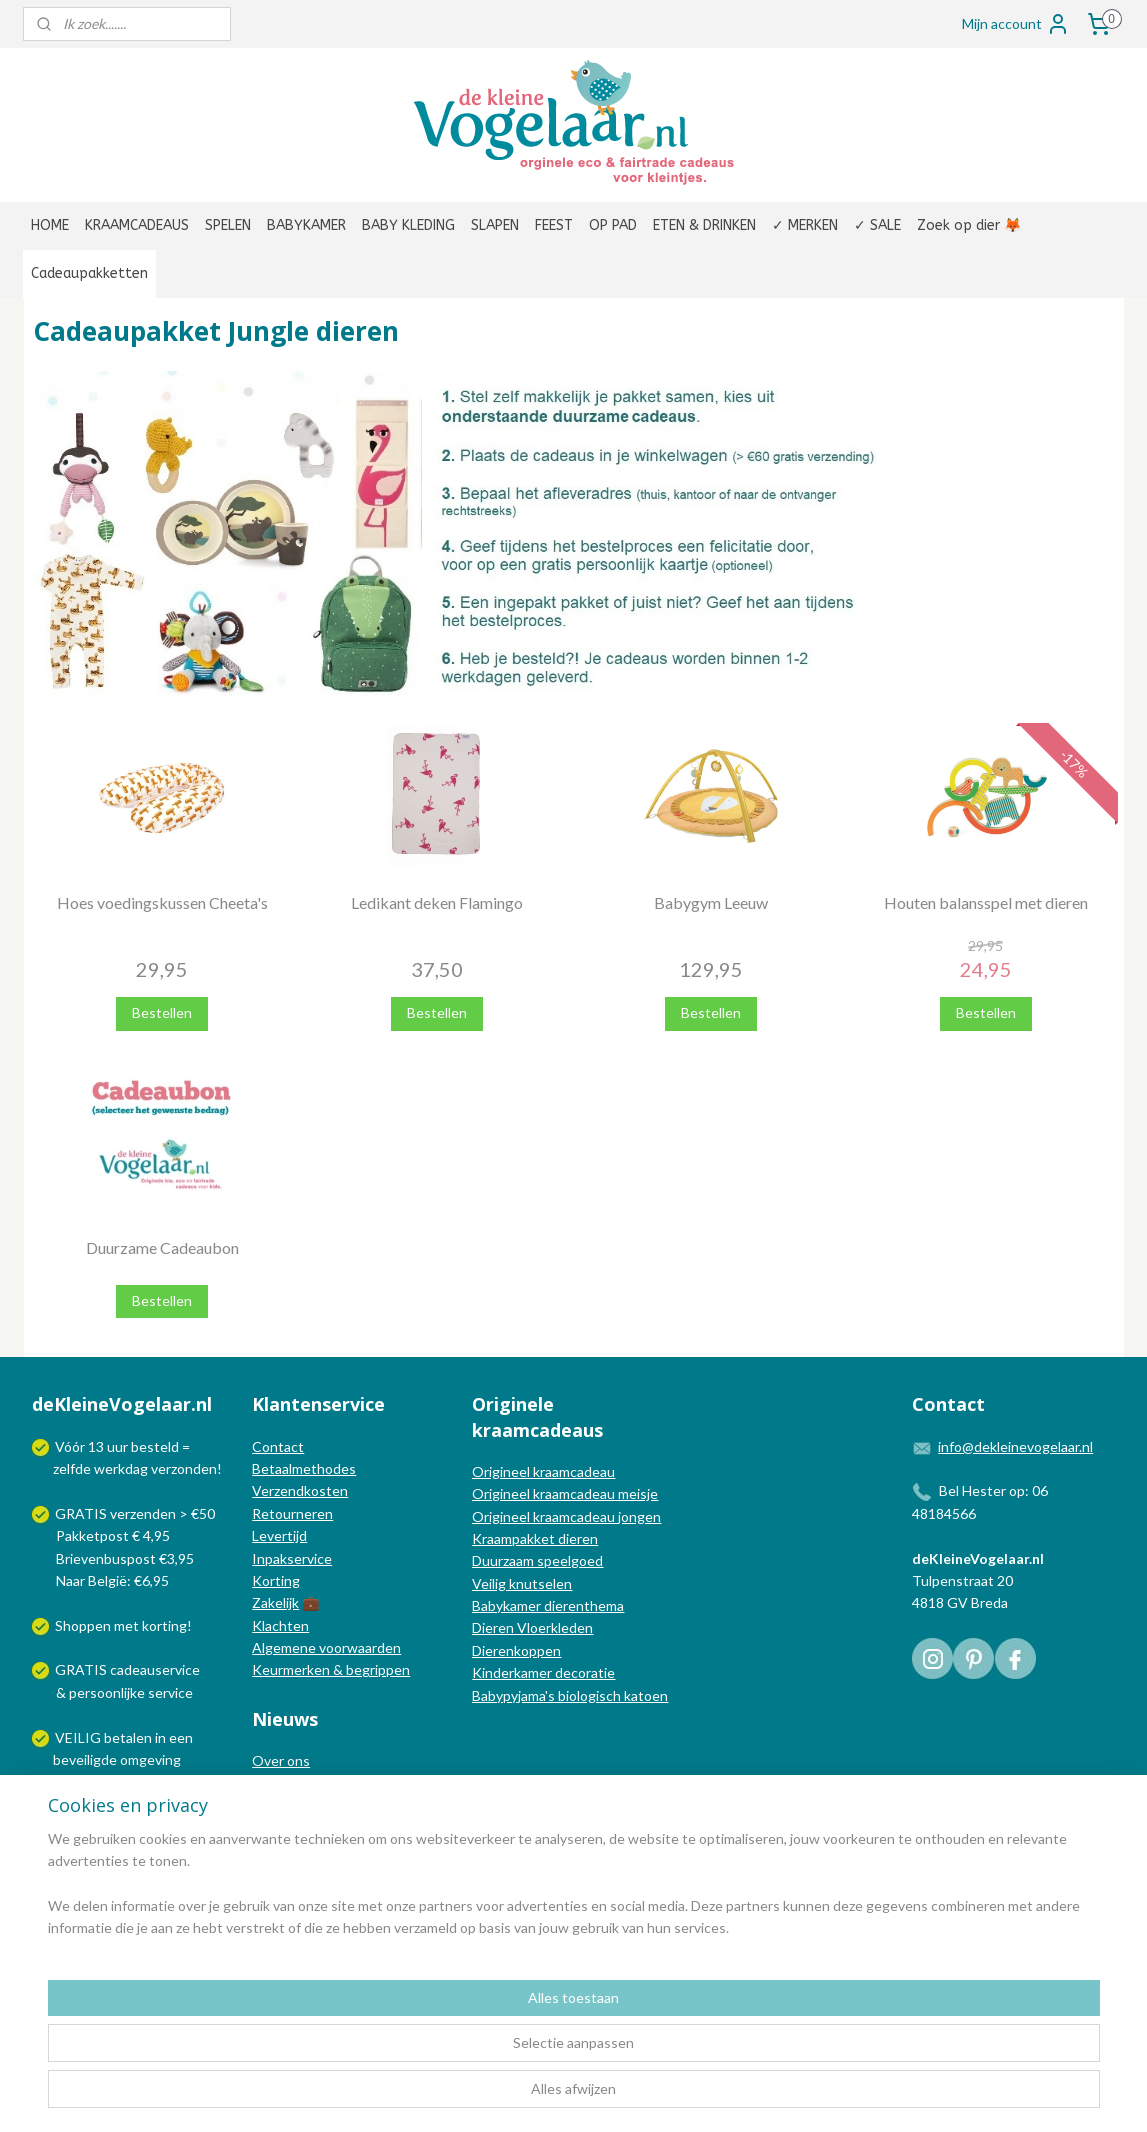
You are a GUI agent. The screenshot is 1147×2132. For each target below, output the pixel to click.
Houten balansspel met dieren (985, 902)
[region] (441, 2053)
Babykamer (506, 1605)
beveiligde (85, 1759)
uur (117, 1446)
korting (164, 1625)
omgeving (150, 1759)
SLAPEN (495, 225)
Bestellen (162, 1012)
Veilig (490, 1583)
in (160, 1737)
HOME (50, 225)
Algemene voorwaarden (326, 1647)
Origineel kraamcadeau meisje (565, 1493)
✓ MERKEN (805, 225)
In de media (288, 1783)
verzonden (184, 1468)
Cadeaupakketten (89, 273)
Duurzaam (504, 1560)
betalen (128, 1737)
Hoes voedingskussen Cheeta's (161, 902)
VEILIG (79, 1737)
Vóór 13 (81, 1446)
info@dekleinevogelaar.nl (1015, 1446)
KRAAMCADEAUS (137, 225)
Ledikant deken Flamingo (436, 902)
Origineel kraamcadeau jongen (566, 1516)
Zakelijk (275, 1602)
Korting (276, 1580)
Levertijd (279, 1535)
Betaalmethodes (304, 1468)
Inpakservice (292, 1558)
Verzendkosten (300, 1490)
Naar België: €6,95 (112, 1580)
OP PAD (613, 225)
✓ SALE (877, 225)
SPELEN (228, 225)
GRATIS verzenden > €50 (135, 1513)
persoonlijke (107, 1692)
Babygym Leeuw (711, 902)
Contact (278, 1446)
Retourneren (292, 1513)
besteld (155, 1446)
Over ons (281, 1760)
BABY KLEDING (408, 225)
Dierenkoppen (516, 1650)
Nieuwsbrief (290, 1827)
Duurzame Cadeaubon (161, 1247)
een (181, 1737)
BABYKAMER (306, 225)
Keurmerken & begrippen (331, 1669)
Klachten (280, 1625)
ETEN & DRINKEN (704, 225)
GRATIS (82, 1669)
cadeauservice (155, 1669)
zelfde (72, 1468)
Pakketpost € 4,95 (102, 1535)
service (169, 1692)
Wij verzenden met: (115, 1804)
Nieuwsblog (289, 1805)
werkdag (121, 1468)
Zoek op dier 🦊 (969, 225)
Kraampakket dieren (535, 1538)
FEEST (554, 225)
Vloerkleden (553, 1627)
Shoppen (83, 1625)
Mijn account (1016, 24)
